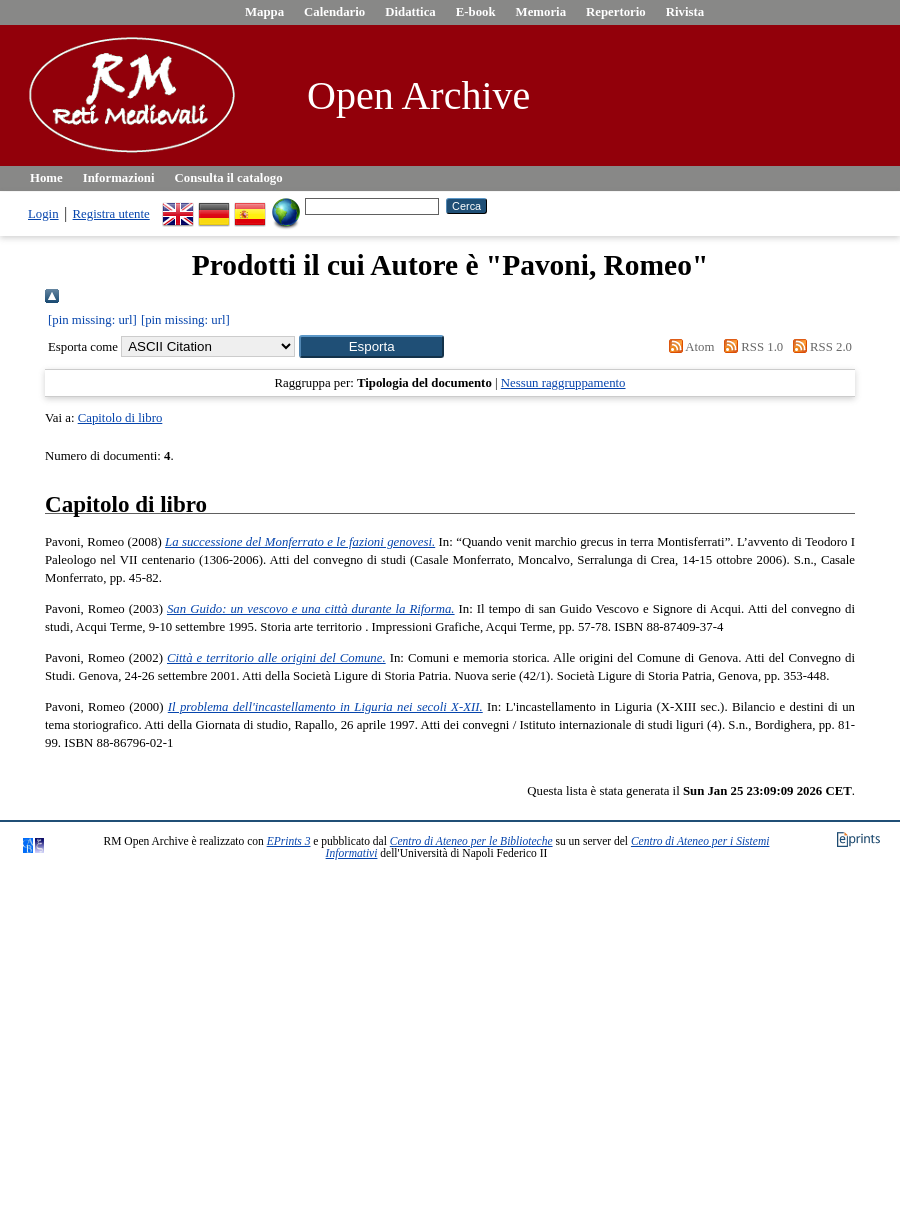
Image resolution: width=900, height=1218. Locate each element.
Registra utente (111, 214)
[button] (371, 346)
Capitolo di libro (120, 418)
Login (43, 214)
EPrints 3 (289, 841)
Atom (688, 347)
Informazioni (119, 178)
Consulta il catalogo (229, 178)
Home (46, 178)
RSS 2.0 (819, 347)
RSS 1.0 (751, 347)
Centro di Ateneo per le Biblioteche (471, 841)
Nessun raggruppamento (563, 383)
